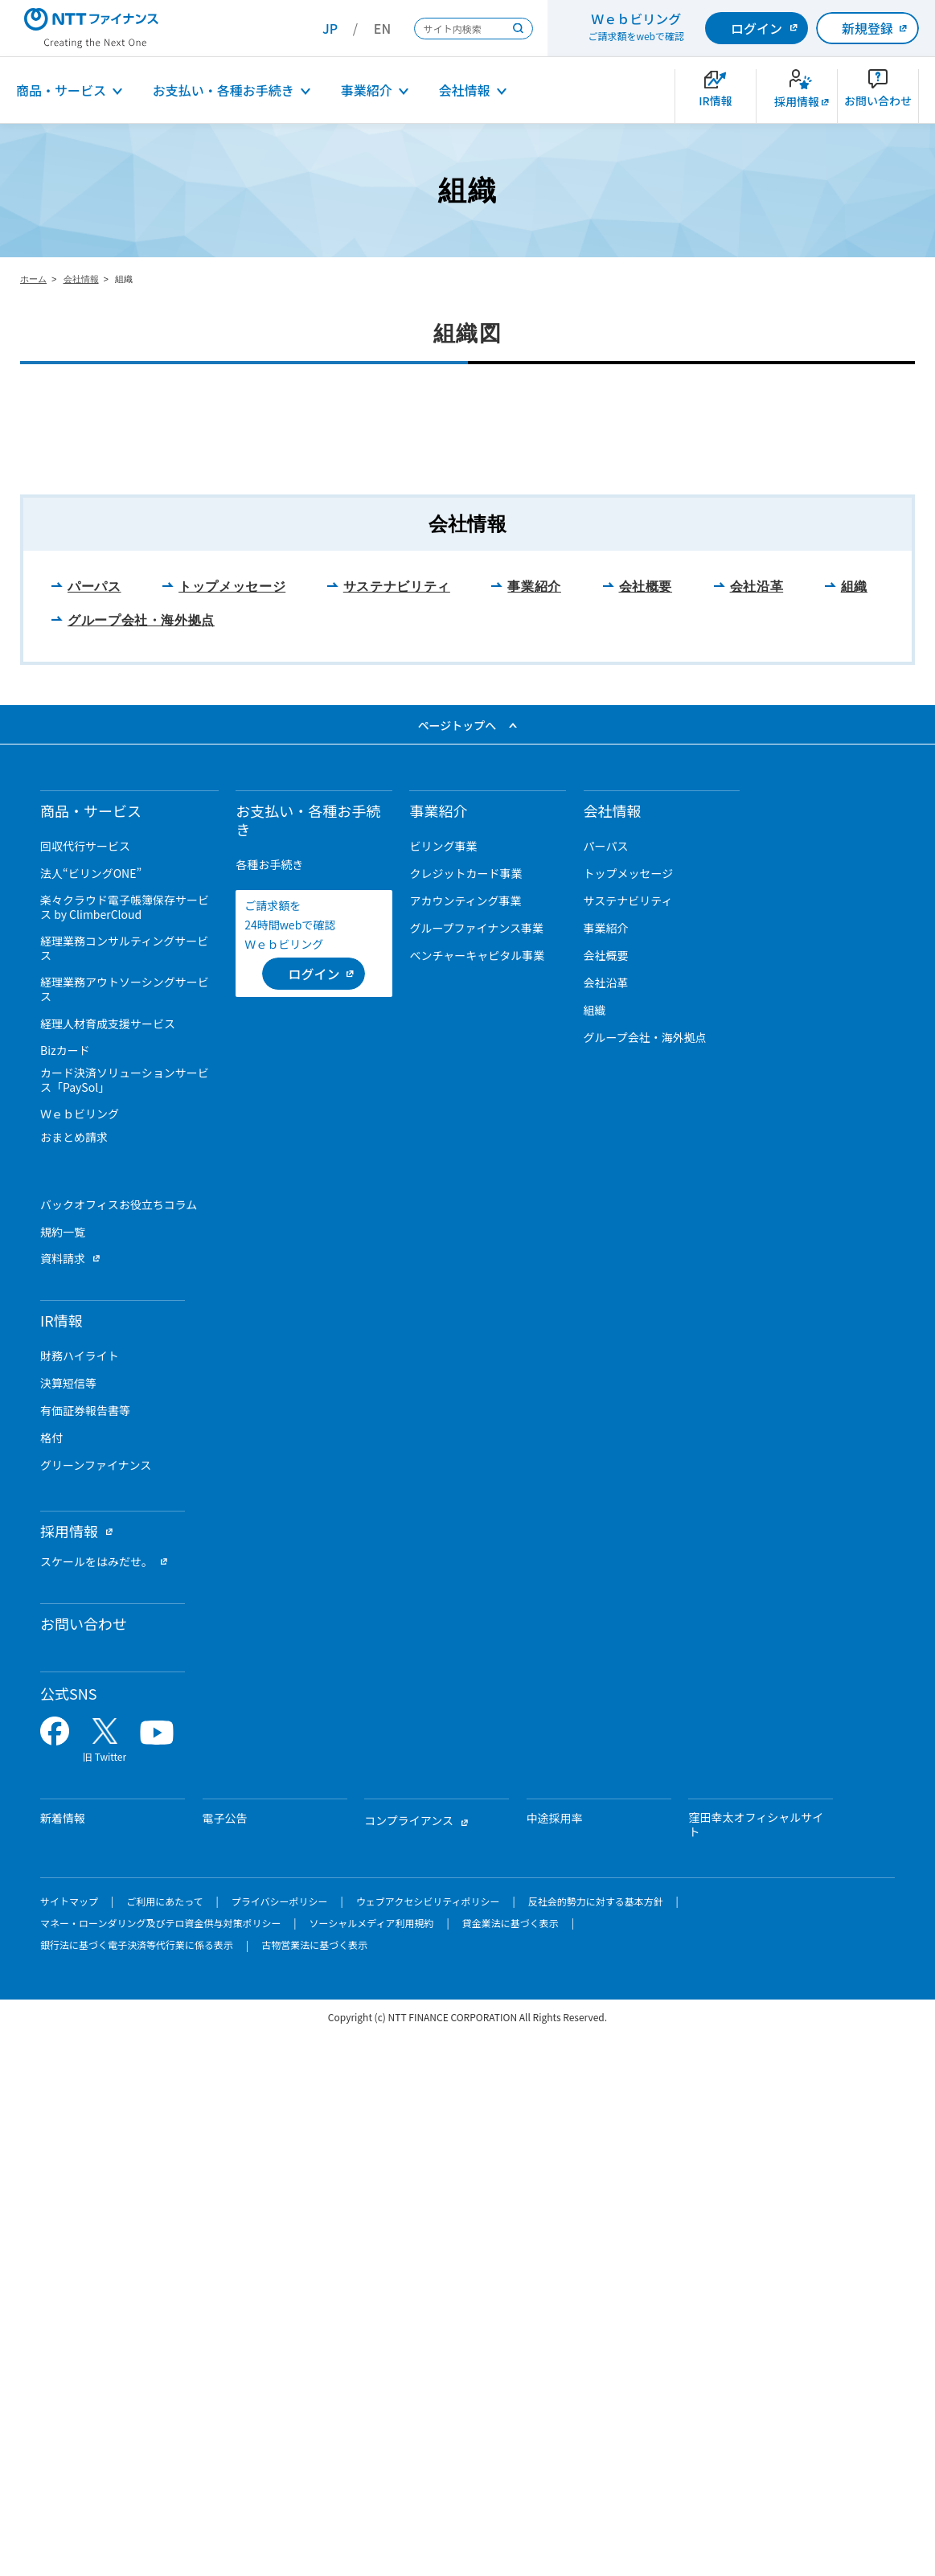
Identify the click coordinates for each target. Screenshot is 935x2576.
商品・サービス (61, 90)
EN (382, 28)
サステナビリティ (396, 1128)
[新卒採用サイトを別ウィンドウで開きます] (797, 96)
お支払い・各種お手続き (223, 90)
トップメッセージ (231, 1128)
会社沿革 (757, 1128)
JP (330, 28)
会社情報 (464, 90)
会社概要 (646, 1128)
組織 (854, 1128)
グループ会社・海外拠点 (141, 1161)
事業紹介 (366, 90)
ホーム (33, 279)
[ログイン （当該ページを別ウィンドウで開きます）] (313, 1515)
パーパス (94, 1128)
